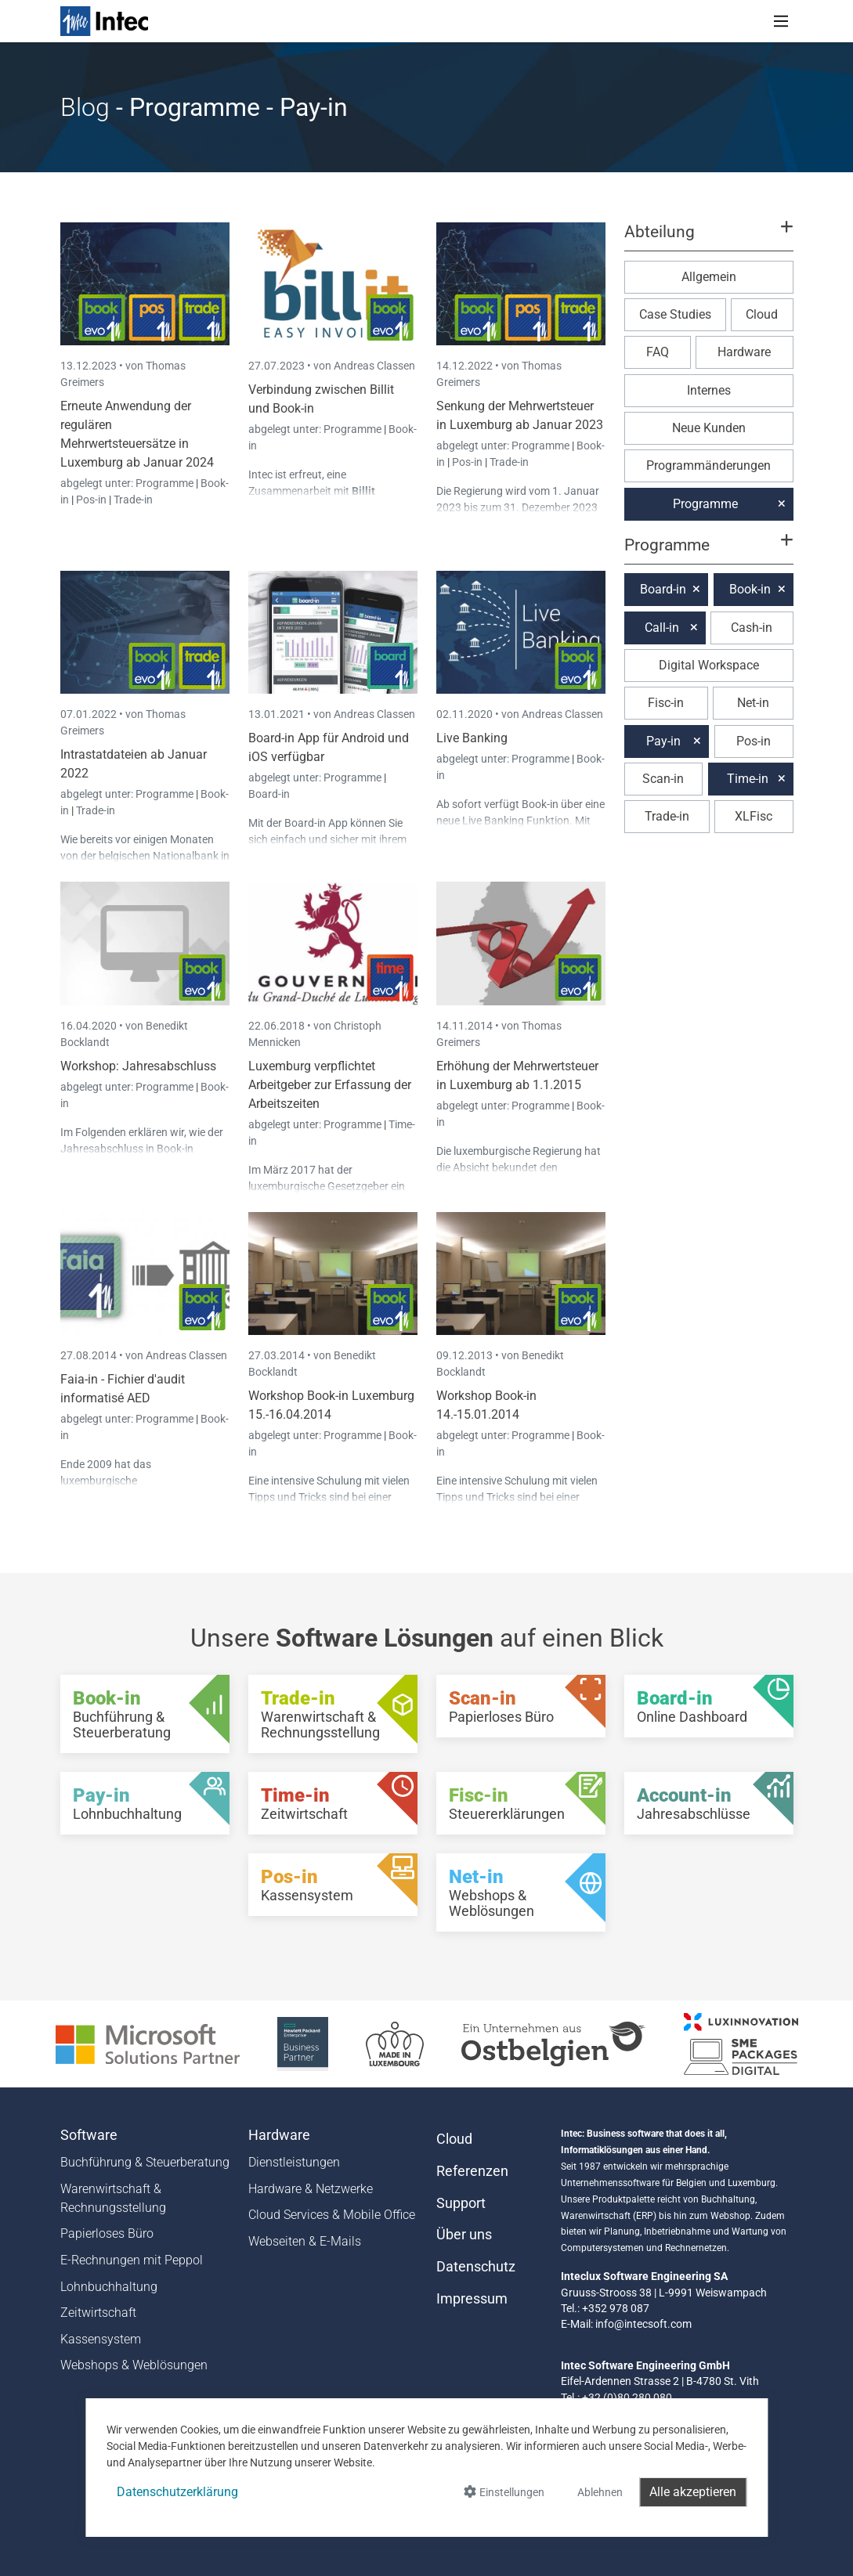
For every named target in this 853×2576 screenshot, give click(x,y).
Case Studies (675, 314)
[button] (708, 239)
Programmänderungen (708, 465)
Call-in (662, 627)
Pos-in (91, 499)
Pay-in (663, 741)
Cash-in (751, 627)
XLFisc (753, 816)
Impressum (472, 2299)
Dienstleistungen (294, 2162)
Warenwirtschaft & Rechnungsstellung (113, 2198)
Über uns (464, 2234)
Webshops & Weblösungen (134, 2365)
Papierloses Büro (107, 2233)
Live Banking (472, 738)
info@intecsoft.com (643, 2324)
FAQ (657, 352)
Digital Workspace (709, 665)
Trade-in (133, 499)
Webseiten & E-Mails (304, 2241)
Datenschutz (475, 2267)
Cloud (762, 314)
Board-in (269, 794)
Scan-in (663, 778)
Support (461, 2203)
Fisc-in (666, 702)
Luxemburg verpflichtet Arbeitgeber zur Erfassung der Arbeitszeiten (329, 1085)
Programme (166, 483)
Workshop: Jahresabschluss (138, 1066)
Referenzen (472, 2171)
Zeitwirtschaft (98, 2312)
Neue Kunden (709, 427)
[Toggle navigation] (780, 21)
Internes (709, 390)
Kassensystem (100, 2339)
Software (88, 2135)
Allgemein (708, 276)
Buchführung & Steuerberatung (145, 2162)
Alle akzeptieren (692, 2491)
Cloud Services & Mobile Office (331, 2214)
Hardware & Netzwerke (310, 2188)
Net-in (753, 702)
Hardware (744, 352)
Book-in (750, 589)
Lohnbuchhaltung (108, 2286)
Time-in (747, 778)
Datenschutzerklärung (177, 2491)
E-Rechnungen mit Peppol (131, 2260)
